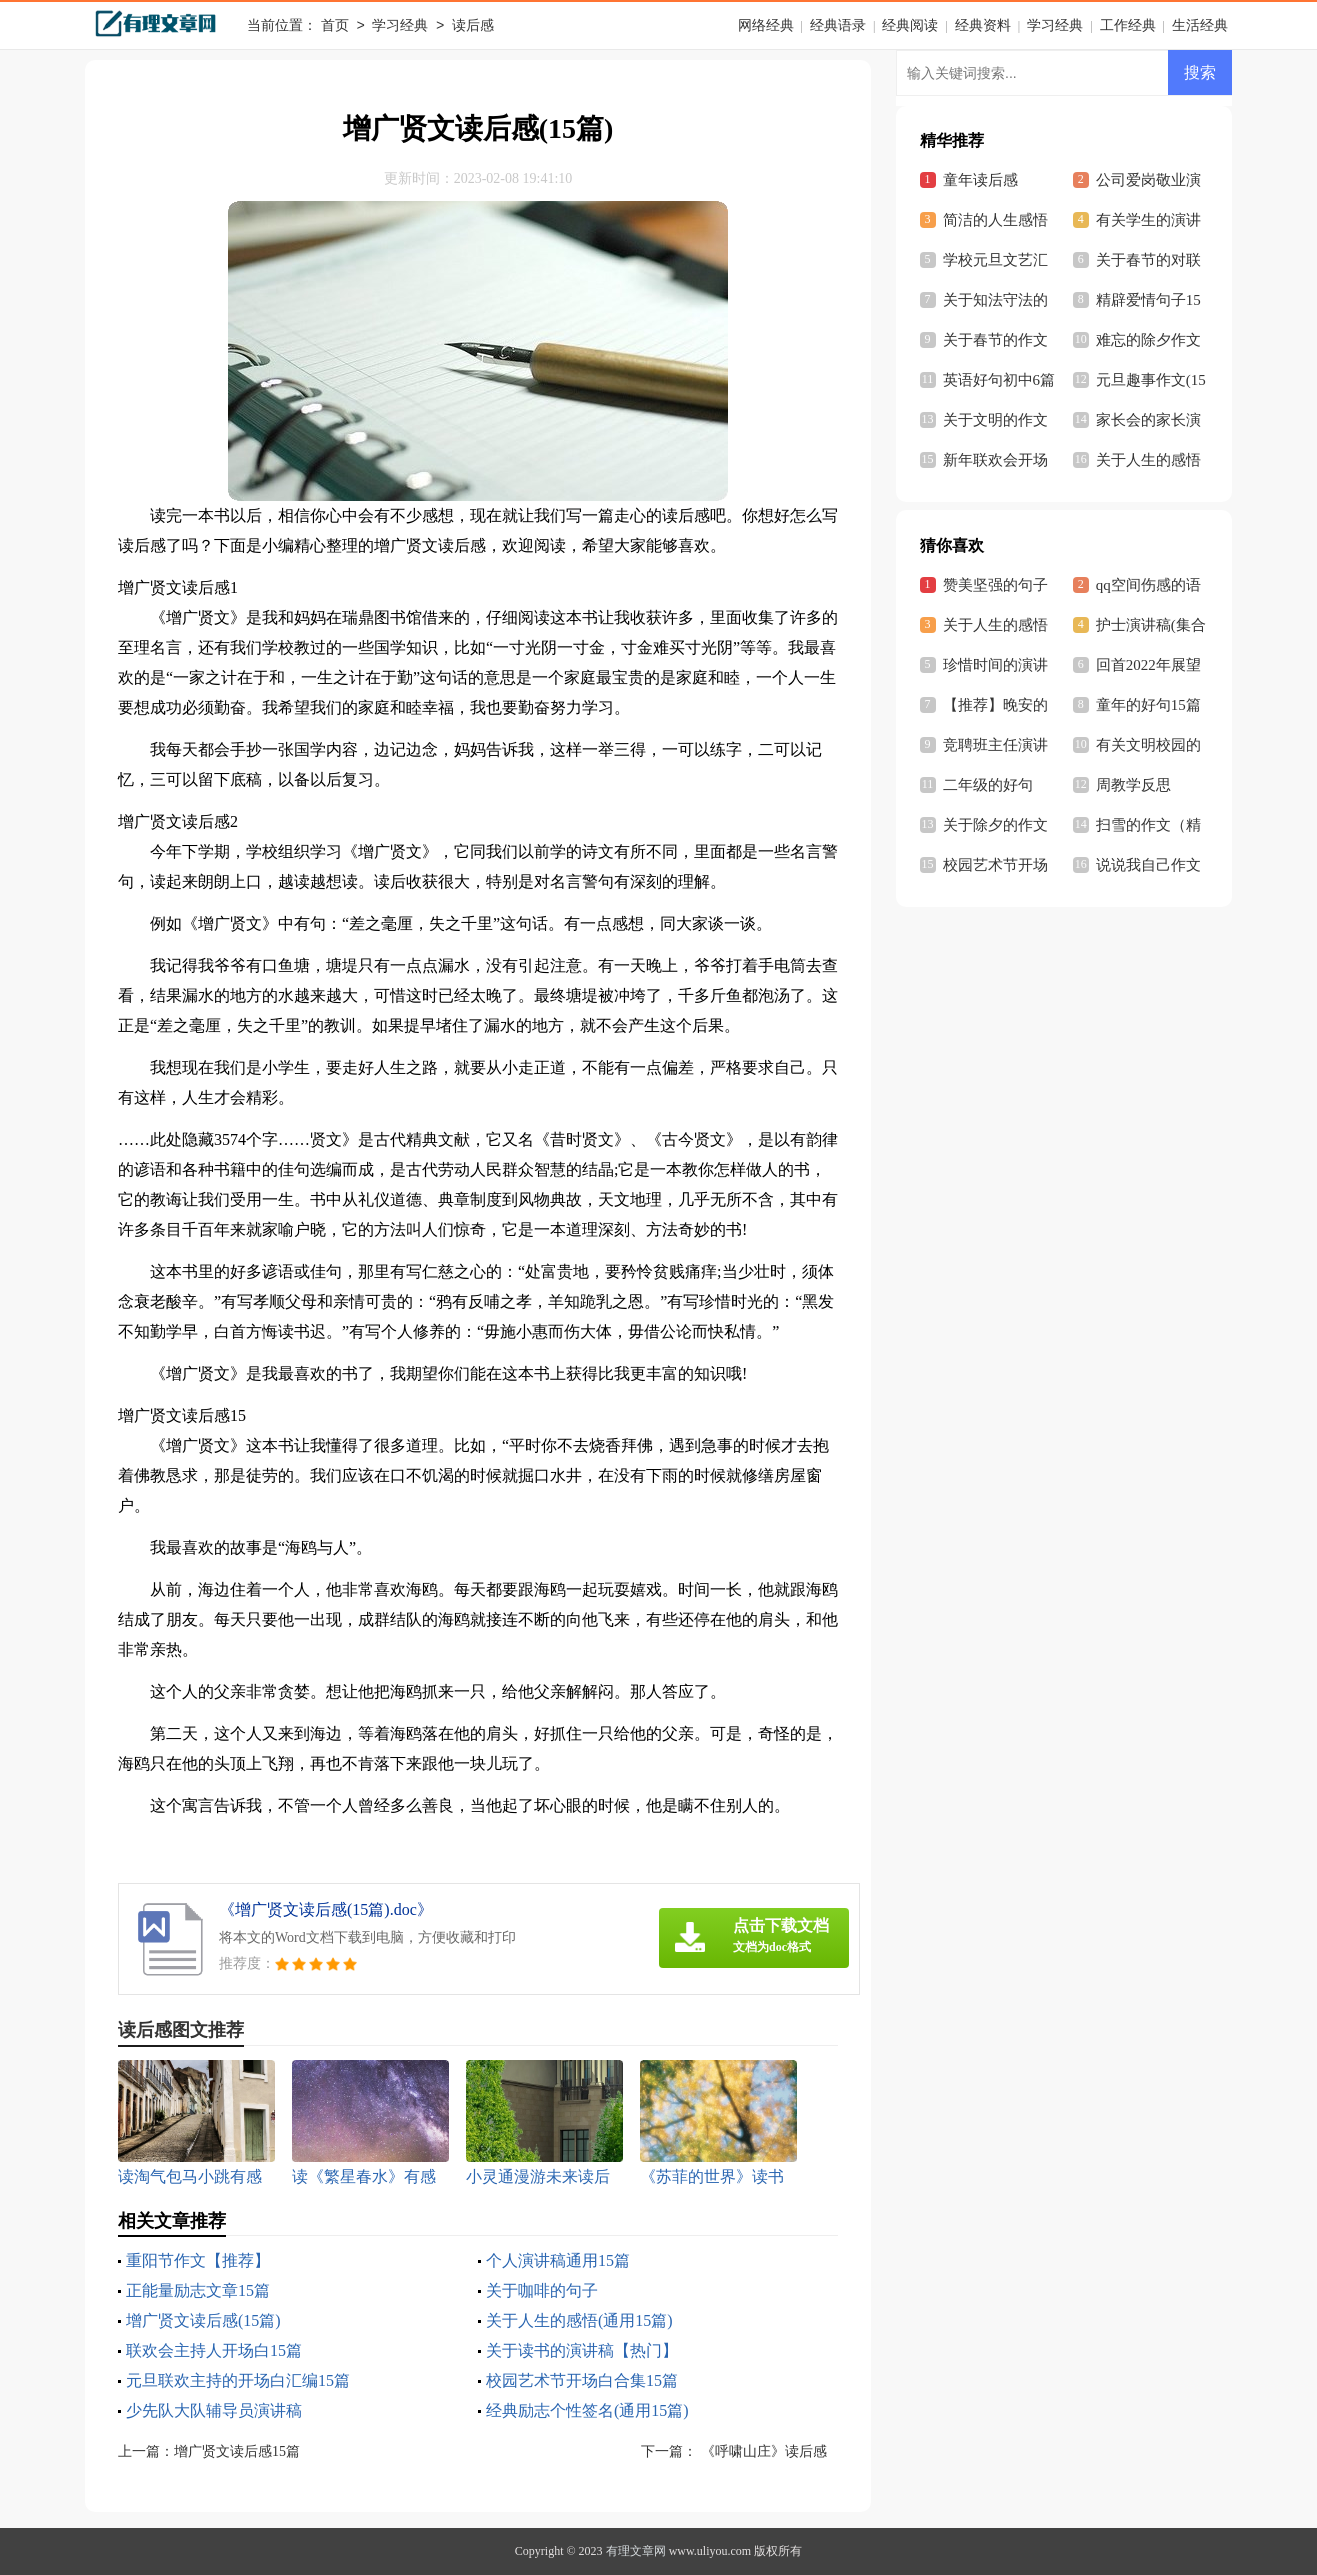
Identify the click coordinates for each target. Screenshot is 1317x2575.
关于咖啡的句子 (542, 2290)
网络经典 (766, 25)
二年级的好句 (988, 785)
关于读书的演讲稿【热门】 (582, 2350)
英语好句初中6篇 (999, 380)
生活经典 (1200, 25)
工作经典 (1128, 25)
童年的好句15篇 (1148, 705)
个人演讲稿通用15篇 (558, 2260)
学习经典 (400, 26)
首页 (335, 26)
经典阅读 (910, 25)
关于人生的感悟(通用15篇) (579, 2320)
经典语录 (838, 25)
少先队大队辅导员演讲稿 (214, 2410)
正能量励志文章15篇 (198, 2290)
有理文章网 (636, 2551)
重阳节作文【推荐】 (198, 2260)
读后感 (473, 26)
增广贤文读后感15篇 (237, 2451)
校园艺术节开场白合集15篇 (582, 2380)
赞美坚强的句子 (995, 585)
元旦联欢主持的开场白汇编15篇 (238, 2380)
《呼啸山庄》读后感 (762, 2451)
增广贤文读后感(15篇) (203, 2320)
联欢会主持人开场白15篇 (214, 2350)
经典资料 (983, 25)
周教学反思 (1133, 785)
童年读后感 (980, 180)
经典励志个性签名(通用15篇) (587, 2410)
